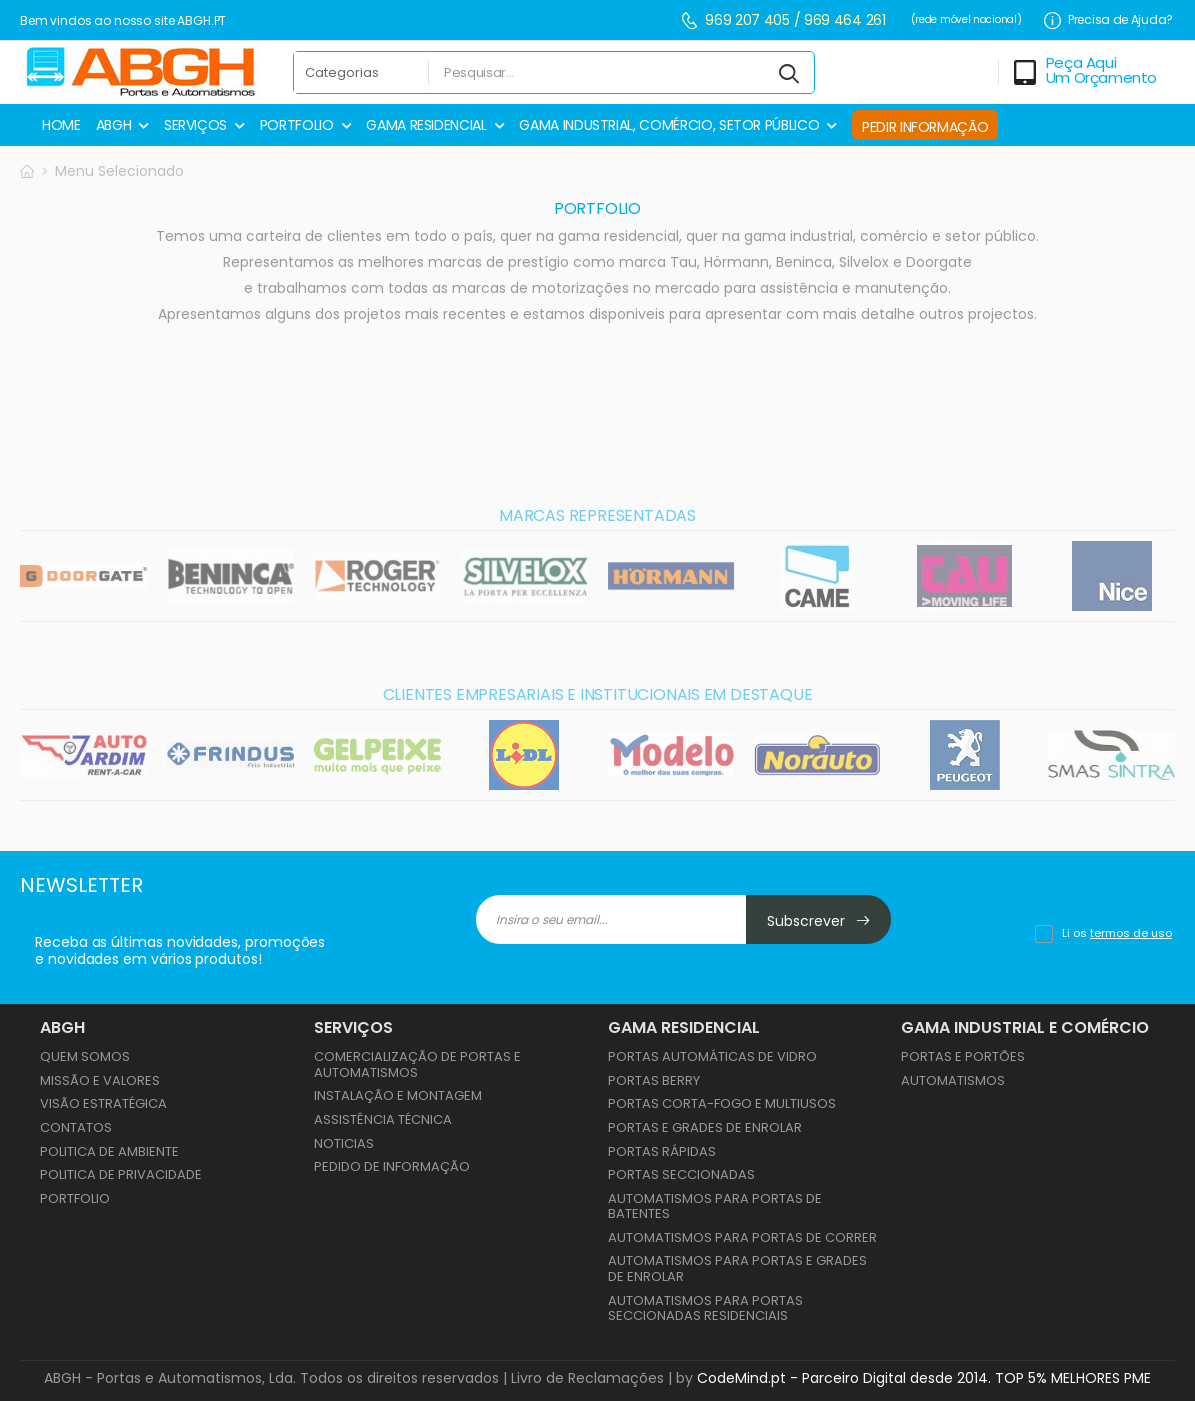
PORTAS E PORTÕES (963, 1056)
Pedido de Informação (392, 1166)
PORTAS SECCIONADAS (681, 1174)
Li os (1117, 933)
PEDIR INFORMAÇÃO (925, 127)
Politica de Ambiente (109, 1151)
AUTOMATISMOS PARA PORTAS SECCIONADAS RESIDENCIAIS (705, 1308)
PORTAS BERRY (654, 1080)
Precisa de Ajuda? (1108, 20)
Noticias (344, 1143)
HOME (61, 125)
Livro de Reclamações (587, 1378)
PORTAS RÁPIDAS (662, 1151)
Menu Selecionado (119, 171)
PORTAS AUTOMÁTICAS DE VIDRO (712, 1056)
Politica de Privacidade (121, 1174)
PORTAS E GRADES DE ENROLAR (705, 1127)
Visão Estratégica (103, 1103)
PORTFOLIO (297, 125)
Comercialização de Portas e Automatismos (417, 1064)
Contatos (76, 1127)
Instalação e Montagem (398, 1095)
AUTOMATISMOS (953, 1080)
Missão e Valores (100, 1080)
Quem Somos (85, 1056)
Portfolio (75, 1198)
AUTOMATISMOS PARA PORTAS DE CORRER (742, 1237)
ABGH (114, 125)
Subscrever (819, 921)
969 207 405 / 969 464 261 (783, 20)
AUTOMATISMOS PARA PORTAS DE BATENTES (715, 1206)
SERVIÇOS (195, 125)
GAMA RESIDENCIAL (426, 125)
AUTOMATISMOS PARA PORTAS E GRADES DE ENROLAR (737, 1268)
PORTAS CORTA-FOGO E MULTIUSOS (722, 1103)
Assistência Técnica (383, 1119)
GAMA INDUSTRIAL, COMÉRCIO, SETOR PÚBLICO (669, 125)
